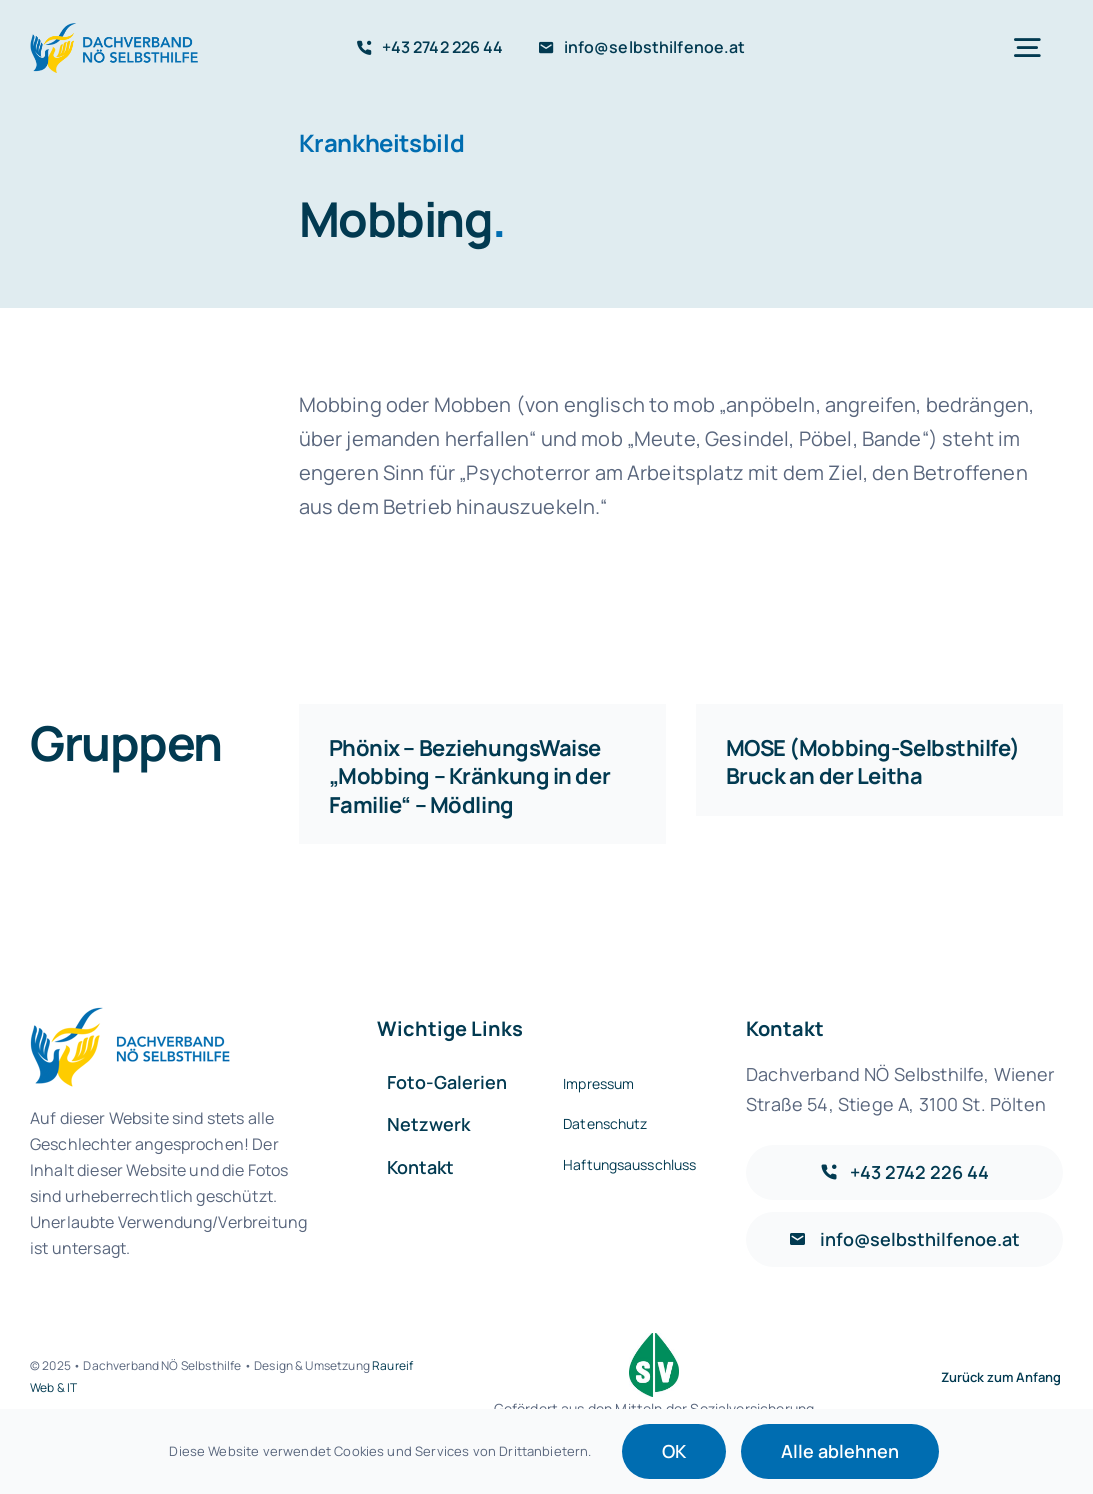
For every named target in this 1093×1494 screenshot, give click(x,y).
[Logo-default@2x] (117, 31)
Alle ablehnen (840, 1451)
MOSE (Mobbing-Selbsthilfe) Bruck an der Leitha (873, 762)
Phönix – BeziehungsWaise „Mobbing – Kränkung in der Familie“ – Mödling (470, 776)
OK (674, 1451)
